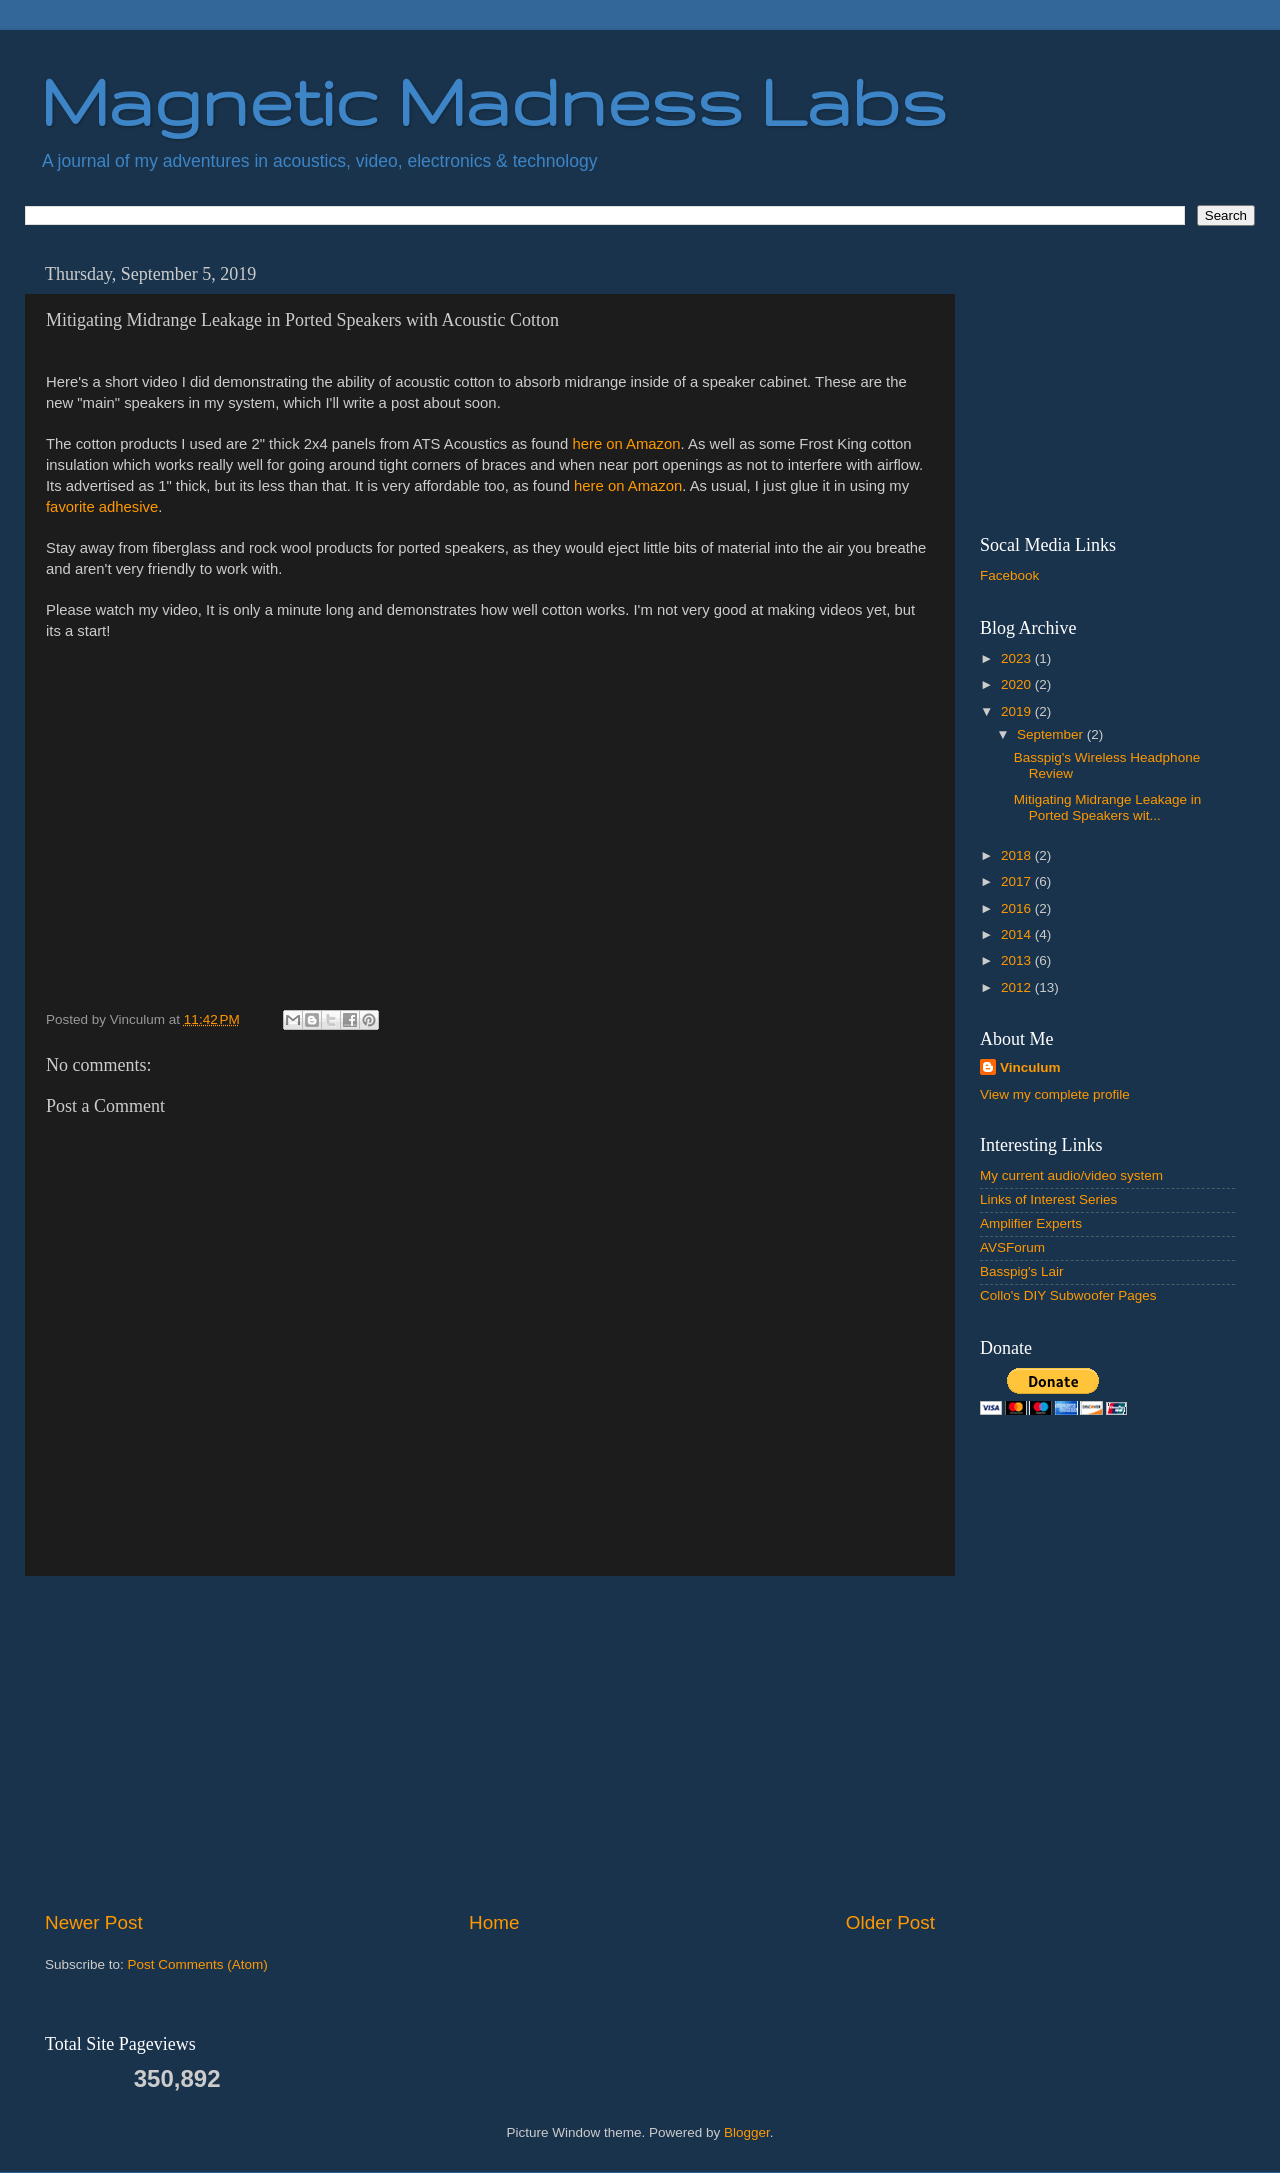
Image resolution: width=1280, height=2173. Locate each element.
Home (494, 1922)
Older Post (890, 1922)
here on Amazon (626, 444)
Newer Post (94, 1922)
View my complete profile (1055, 1094)
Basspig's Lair (1022, 1271)
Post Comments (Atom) (198, 1964)
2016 (1018, 908)
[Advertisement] (490, 1743)
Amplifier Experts (1031, 1223)
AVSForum (1012, 1247)
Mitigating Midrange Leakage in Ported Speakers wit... (1108, 807)
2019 (1018, 711)
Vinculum (1030, 1067)
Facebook (1009, 575)
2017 (1018, 881)
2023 (1018, 658)
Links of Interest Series (1048, 1199)
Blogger (747, 2132)
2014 (1018, 934)
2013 (1018, 960)
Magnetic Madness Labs (493, 100)
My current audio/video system (1071, 1175)
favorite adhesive (102, 507)
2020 (1018, 684)
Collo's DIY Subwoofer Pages (1068, 1295)
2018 (1018, 855)
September (1052, 734)
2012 (1018, 987)
